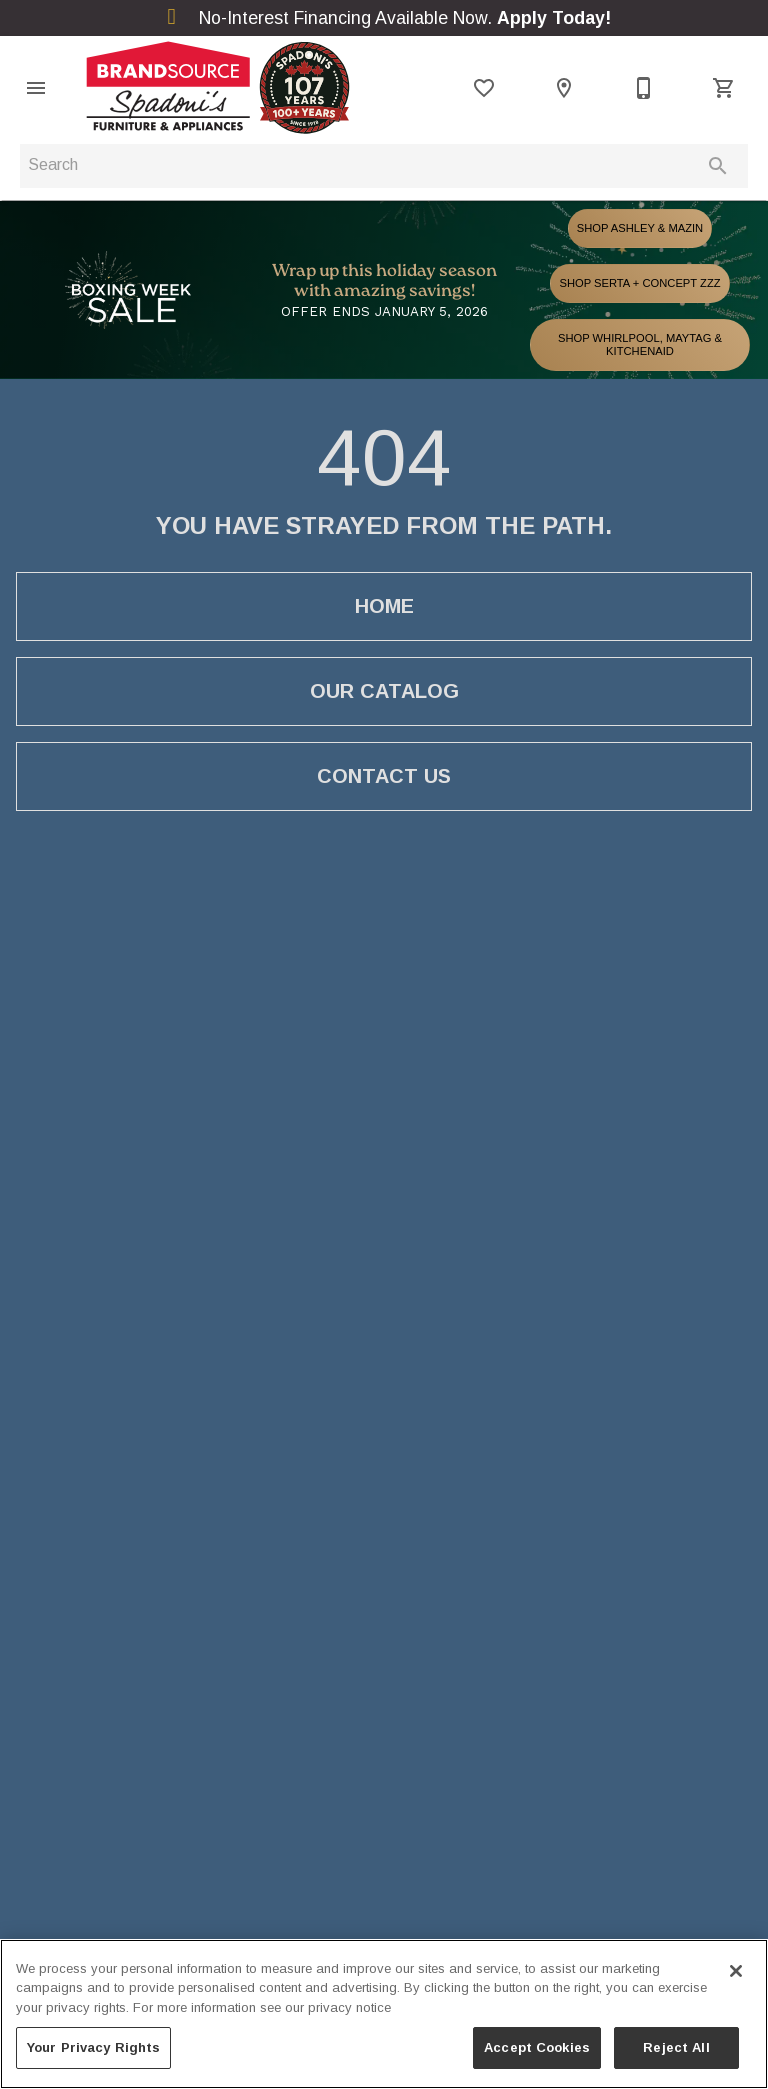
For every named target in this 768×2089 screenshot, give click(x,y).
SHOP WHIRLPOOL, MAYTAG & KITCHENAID (640, 344)
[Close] (736, 1971)
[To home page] (218, 88)
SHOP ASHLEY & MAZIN (640, 228)
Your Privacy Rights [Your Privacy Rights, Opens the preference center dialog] (93, 2047)
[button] (36, 88)
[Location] (564, 88)
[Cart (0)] (724, 88)
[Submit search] (718, 166)
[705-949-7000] (644, 88)
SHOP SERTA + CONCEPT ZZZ (639, 283)
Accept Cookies (537, 2047)
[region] (384, 2014)
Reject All (676, 2047)
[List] (484, 88)
